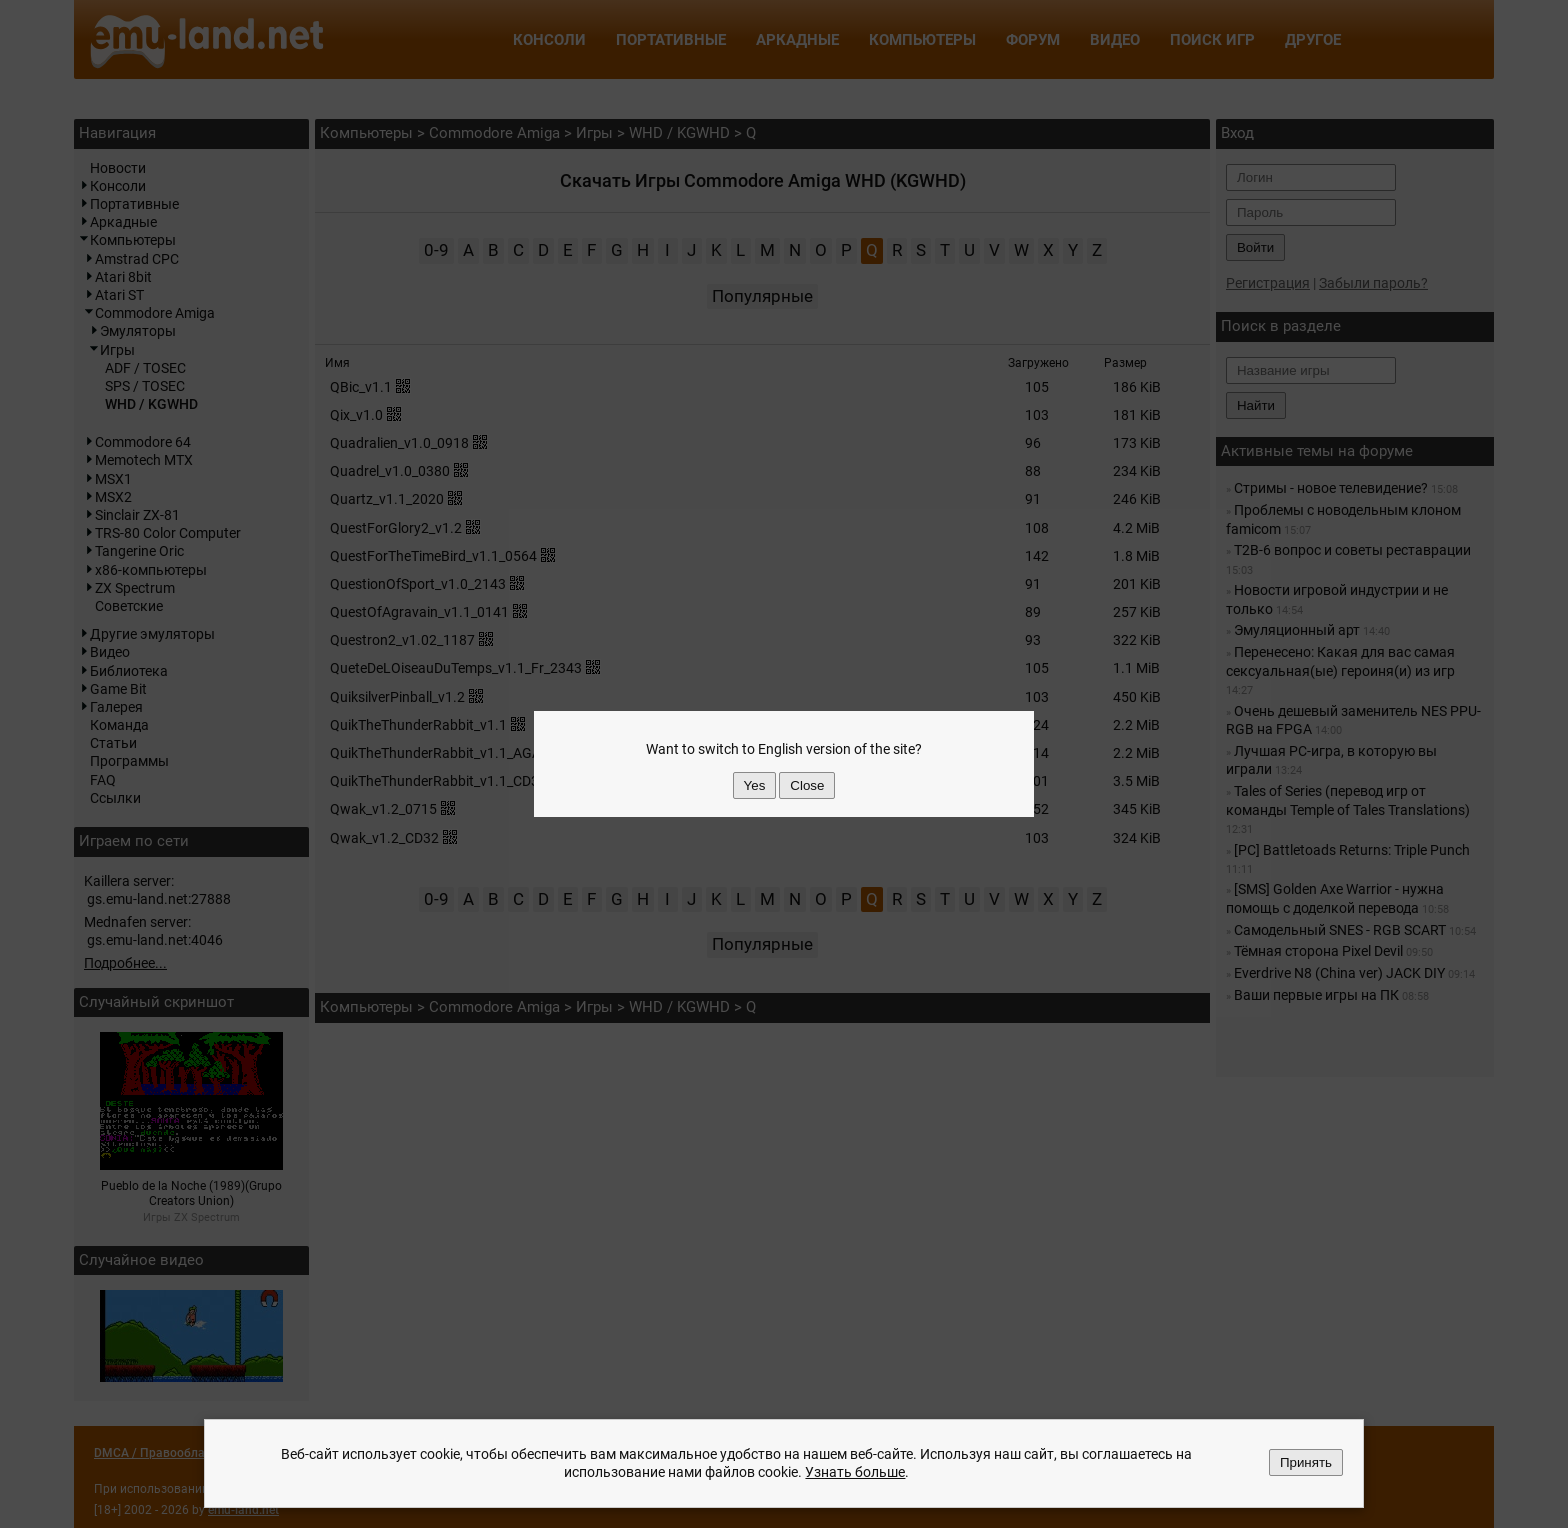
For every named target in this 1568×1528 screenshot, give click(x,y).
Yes (755, 785)
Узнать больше (855, 1473)
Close (807, 785)
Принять (1306, 1462)
